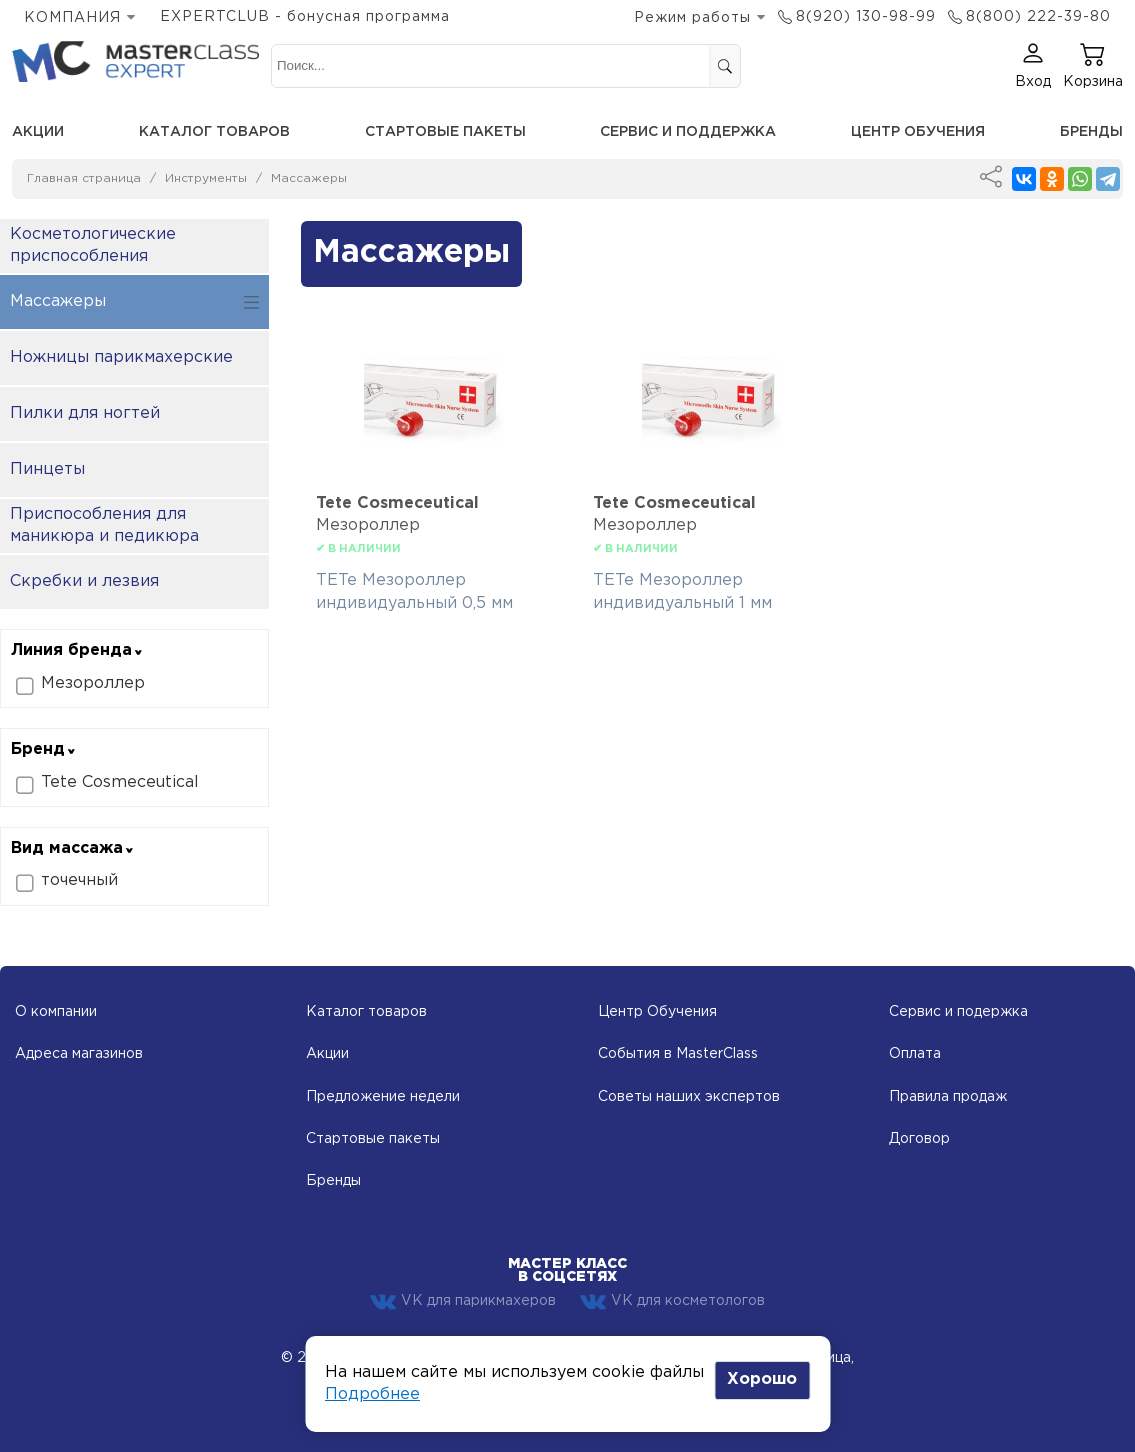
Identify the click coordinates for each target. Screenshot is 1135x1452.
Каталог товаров (214, 132)
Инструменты (206, 178)
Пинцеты (47, 469)
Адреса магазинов (79, 1054)
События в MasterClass (678, 1054)
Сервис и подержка (958, 1012)
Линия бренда (77, 650)
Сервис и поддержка (688, 132)
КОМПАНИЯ (72, 18)
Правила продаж (948, 1097)
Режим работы (692, 18)
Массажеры (309, 178)
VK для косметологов (672, 1302)
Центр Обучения (657, 1012)
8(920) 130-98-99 (866, 17)
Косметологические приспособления (93, 245)
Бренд (44, 749)
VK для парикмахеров (463, 1302)
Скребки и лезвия (84, 581)
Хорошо (762, 1379)
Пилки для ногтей (85, 413)
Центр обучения (918, 132)
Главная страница (84, 178)
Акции (38, 132)
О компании (56, 1012)
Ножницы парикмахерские (121, 357)
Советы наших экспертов (689, 1097)
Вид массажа (73, 848)
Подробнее (372, 1394)
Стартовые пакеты (445, 132)
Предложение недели (383, 1097)
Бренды (1091, 132)
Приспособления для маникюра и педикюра (104, 525)
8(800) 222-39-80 (1038, 17)
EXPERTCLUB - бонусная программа (305, 17)
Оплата (915, 1054)
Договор (919, 1139)
